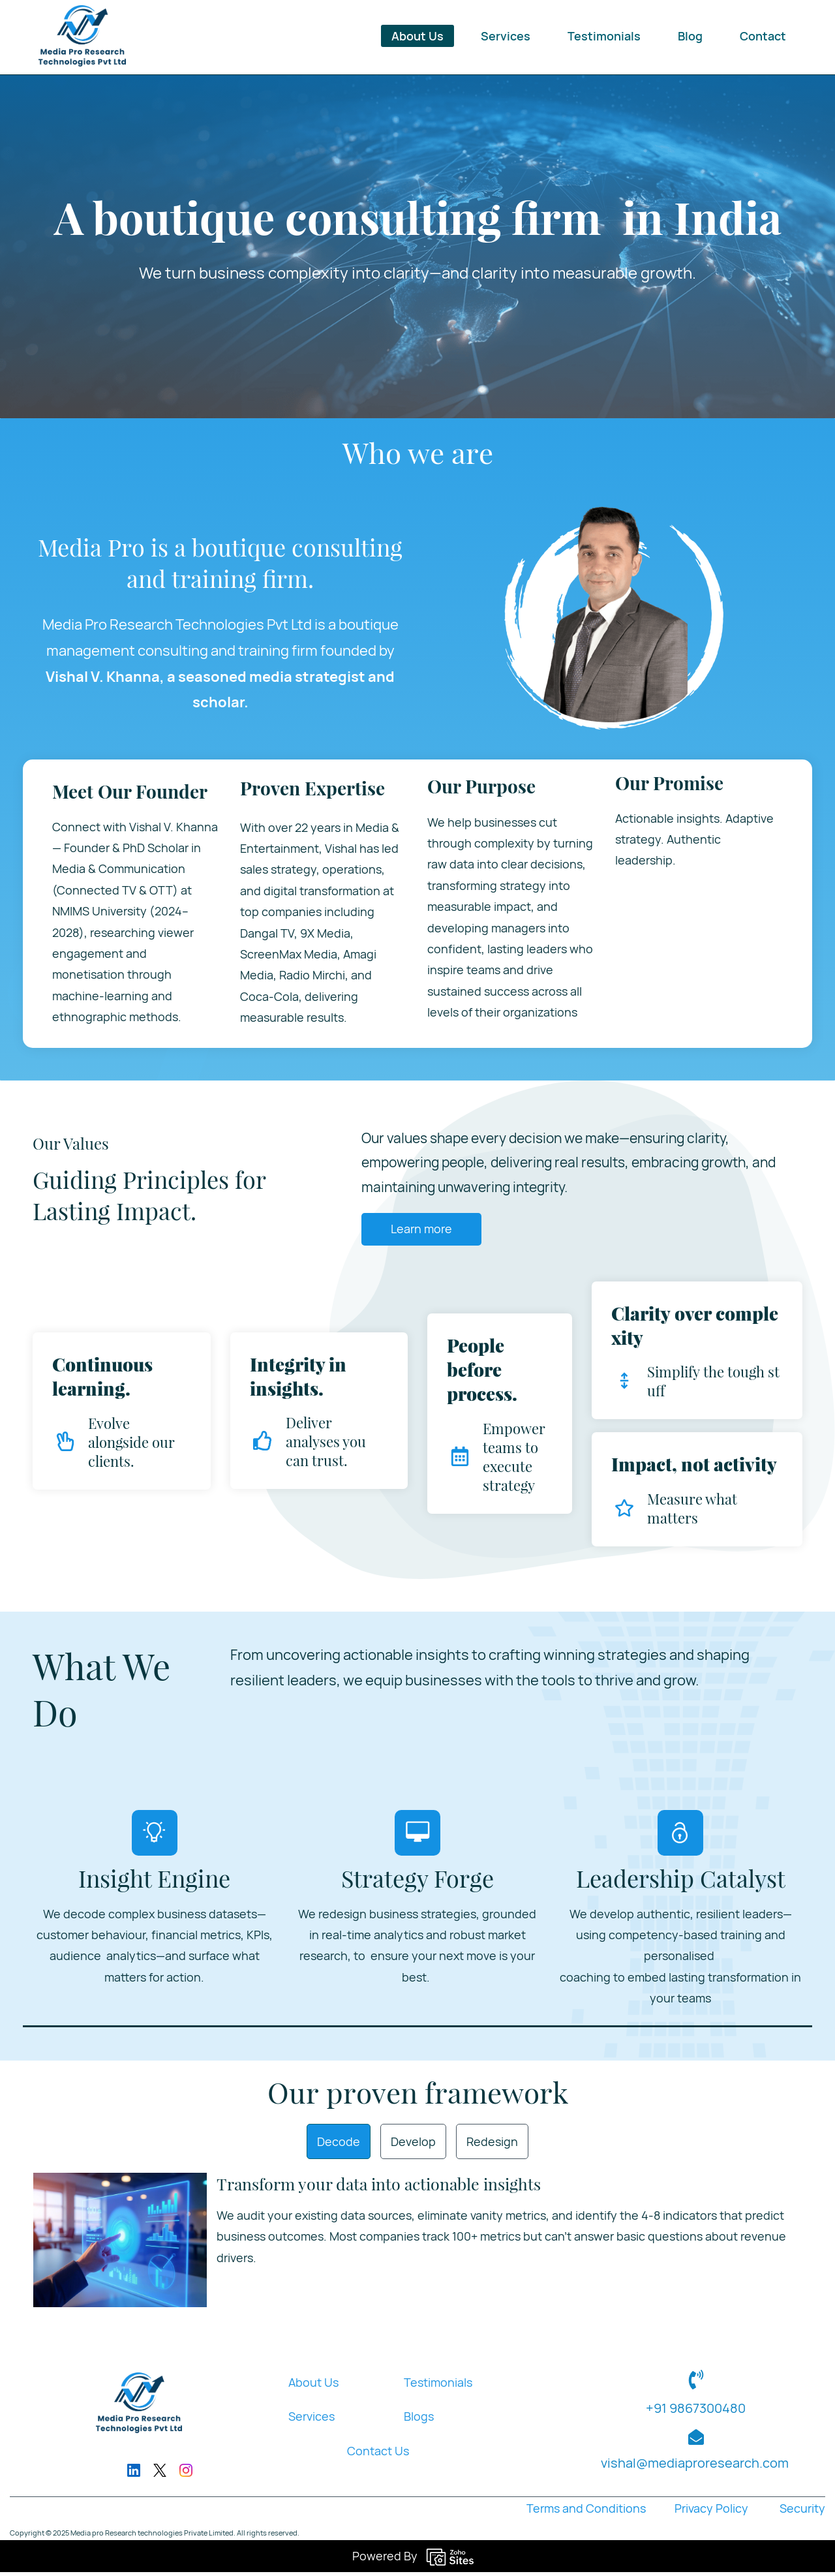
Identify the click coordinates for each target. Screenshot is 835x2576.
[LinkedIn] (134, 2475)
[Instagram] (186, 2475)
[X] (160, 2475)
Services (311, 2421)
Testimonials (438, 2387)
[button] (339, 2145)
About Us (313, 2387)
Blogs (419, 2421)
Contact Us (378, 2454)
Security (801, 2513)
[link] (120, 2188)
